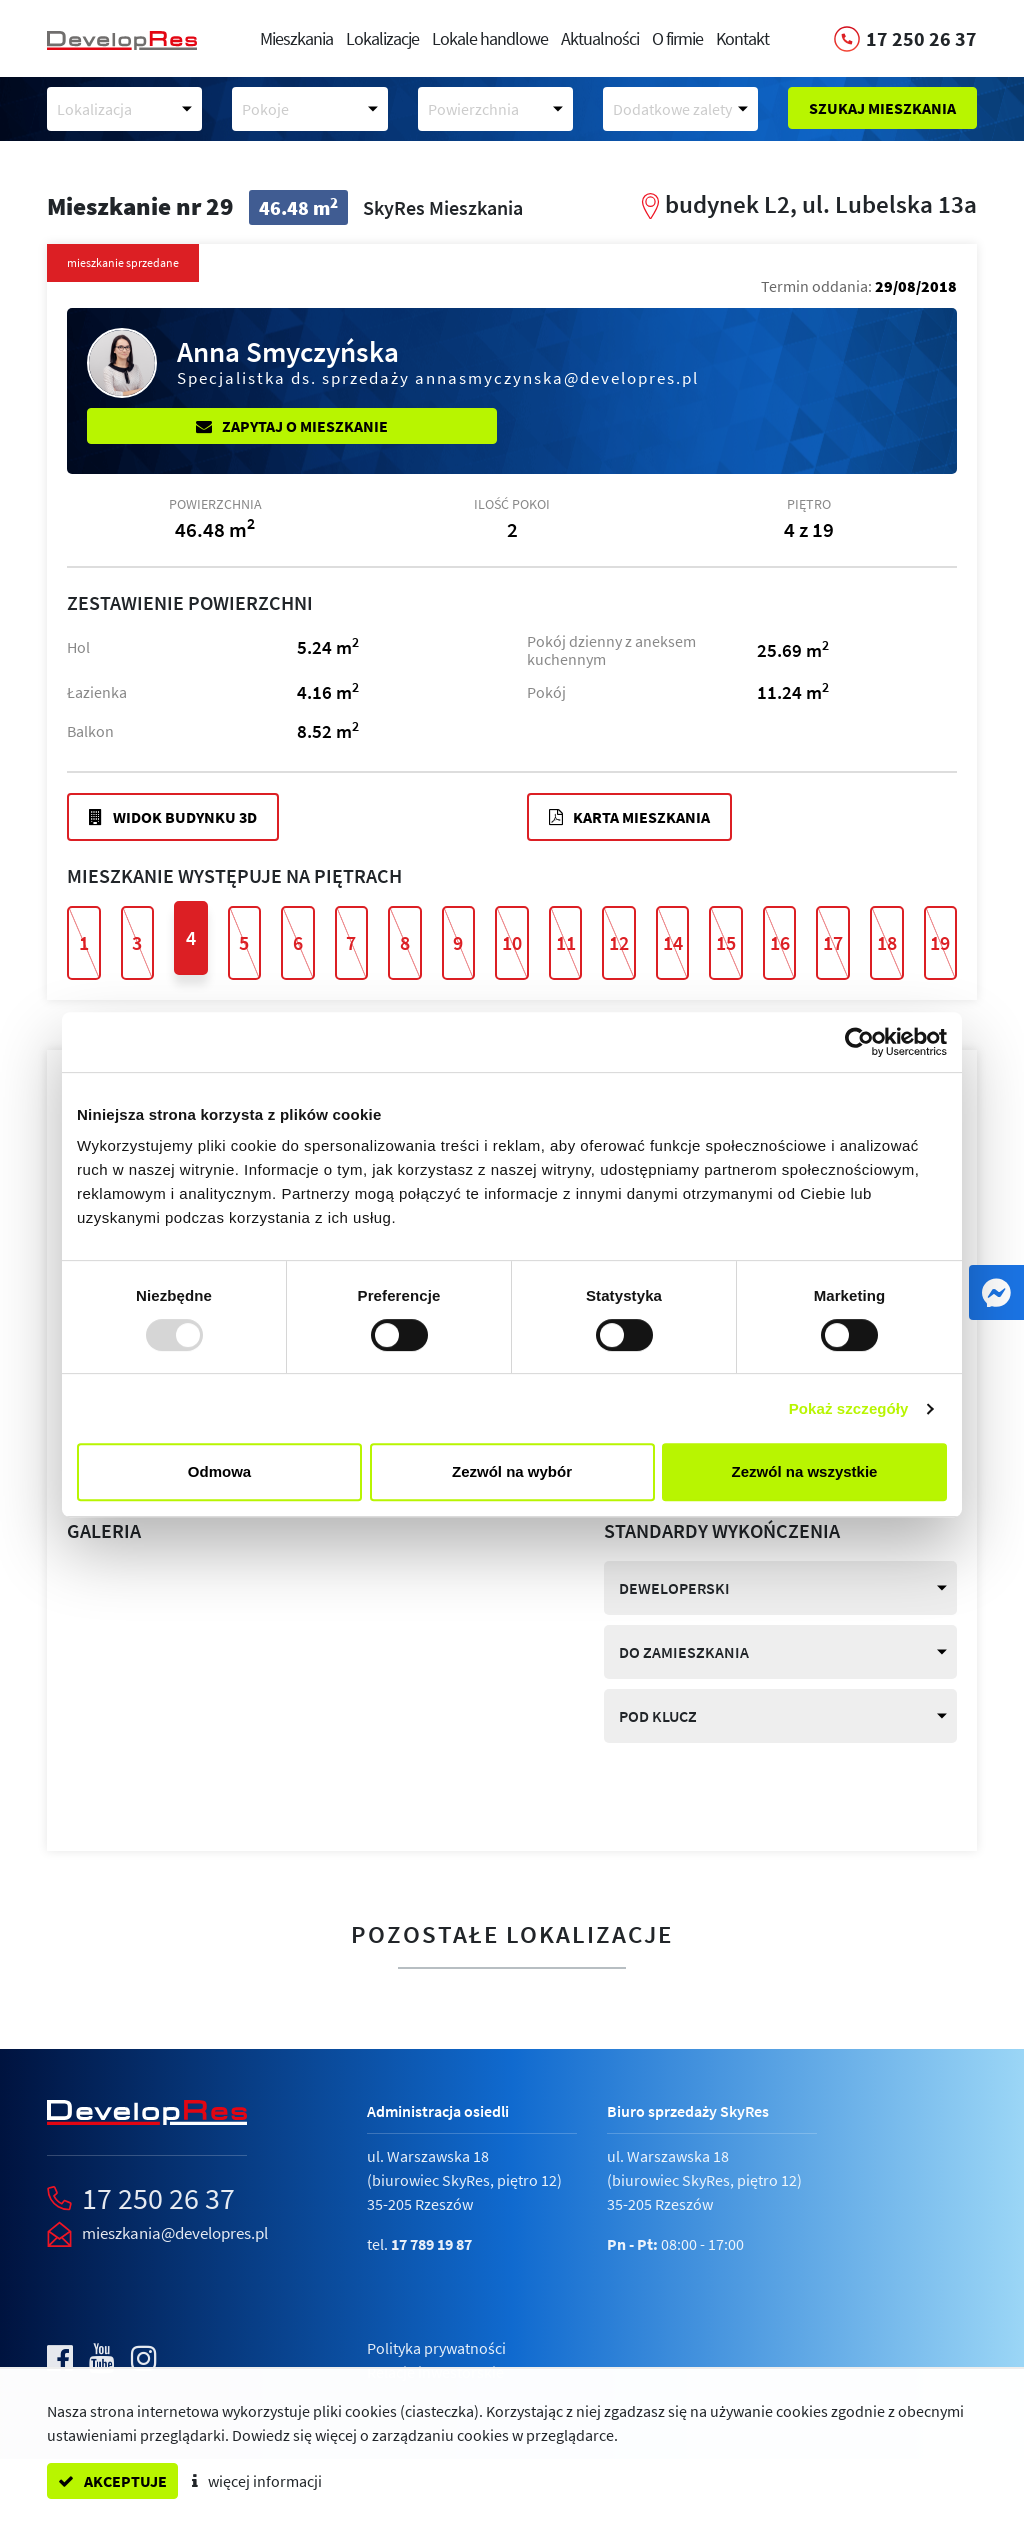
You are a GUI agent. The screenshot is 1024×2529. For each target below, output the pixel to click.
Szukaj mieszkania (882, 108)
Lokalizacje (382, 38)
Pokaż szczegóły (849, 1408)
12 (619, 942)
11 (566, 942)
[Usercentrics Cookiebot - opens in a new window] (859, 1042)
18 (887, 942)
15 (726, 942)
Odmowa (219, 1471)
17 (833, 942)
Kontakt (742, 38)
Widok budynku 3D (173, 817)
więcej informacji (257, 2481)
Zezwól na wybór (512, 1471)
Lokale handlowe (490, 38)
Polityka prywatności (436, 2348)
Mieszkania (296, 38)
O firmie (677, 38)
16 (780, 942)
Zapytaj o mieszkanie (292, 426)
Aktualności (600, 38)
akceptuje (112, 2481)
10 (512, 942)
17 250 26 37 (158, 2198)
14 (673, 942)
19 (940, 942)
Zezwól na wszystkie (805, 1471)
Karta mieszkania (629, 817)
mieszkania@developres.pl (175, 2233)
